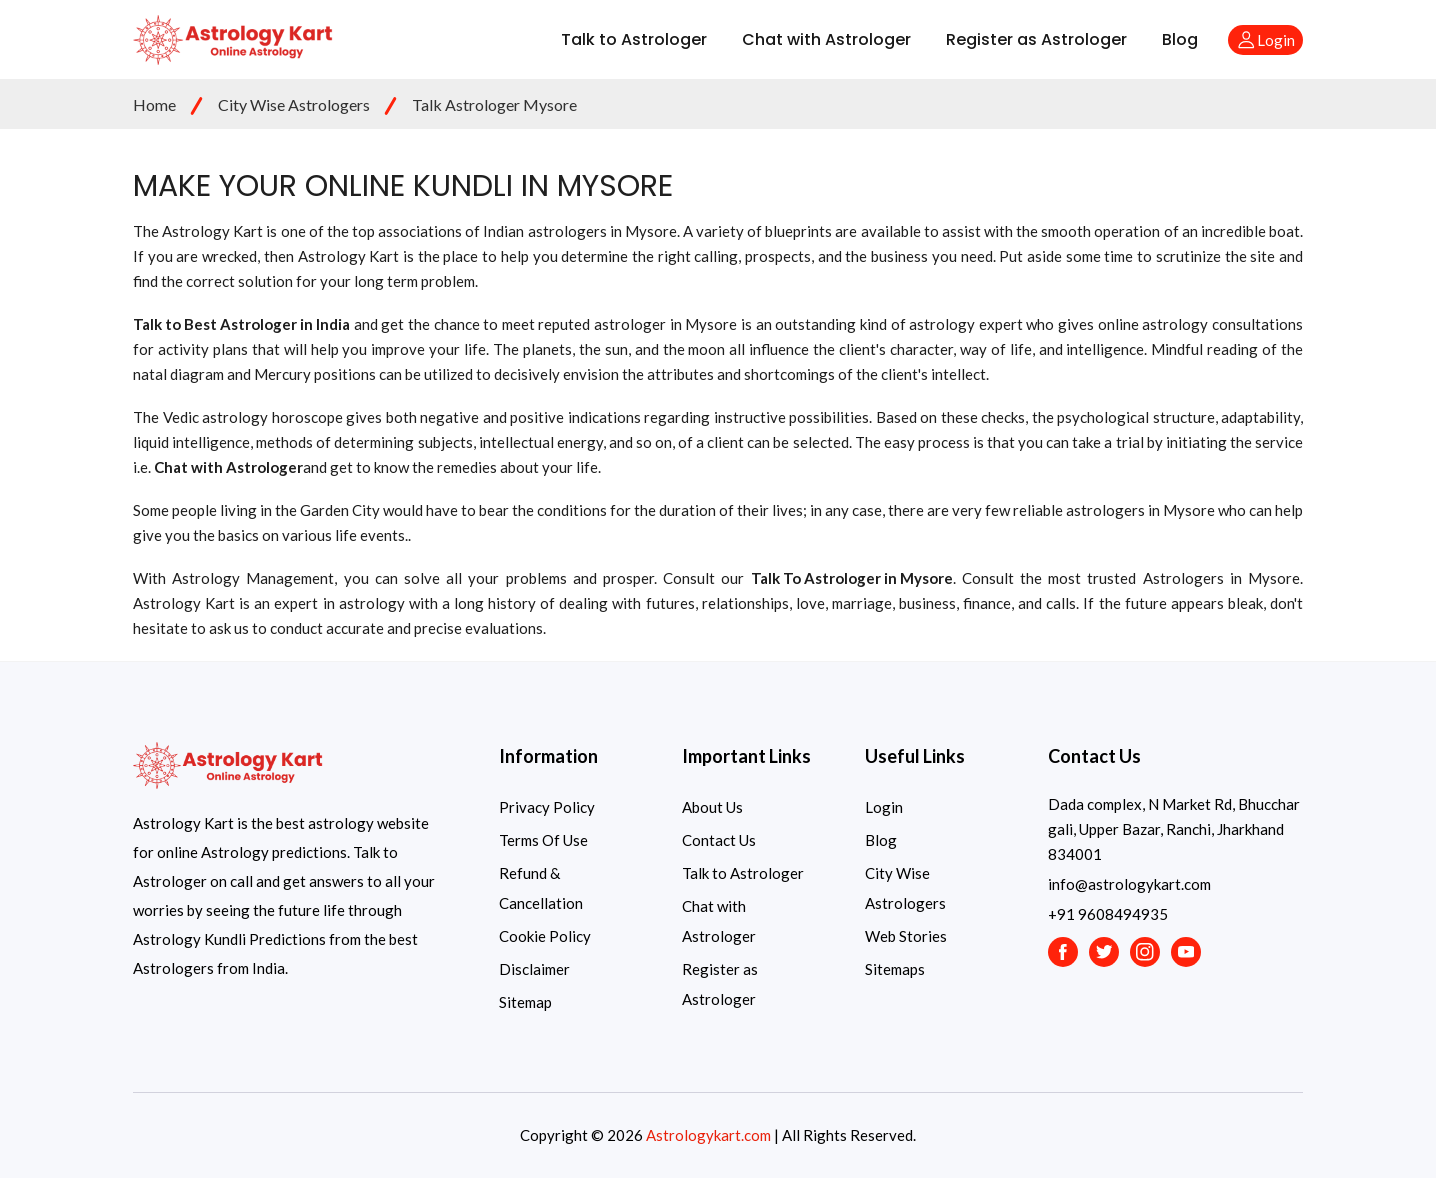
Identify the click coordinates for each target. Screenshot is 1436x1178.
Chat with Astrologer (826, 39)
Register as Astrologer (1036, 39)
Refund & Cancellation (541, 888)
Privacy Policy (547, 807)
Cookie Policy (545, 936)
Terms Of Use (543, 840)
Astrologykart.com (708, 1135)
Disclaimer (534, 969)
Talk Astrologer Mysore (494, 104)
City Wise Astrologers (294, 104)
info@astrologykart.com (1129, 884)
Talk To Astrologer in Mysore (852, 578)
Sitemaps (895, 969)
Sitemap (525, 1002)
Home (154, 104)
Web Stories (906, 936)
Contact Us (719, 840)
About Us (712, 807)
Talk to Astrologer (634, 39)
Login (884, 807)
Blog (1180, 39)
